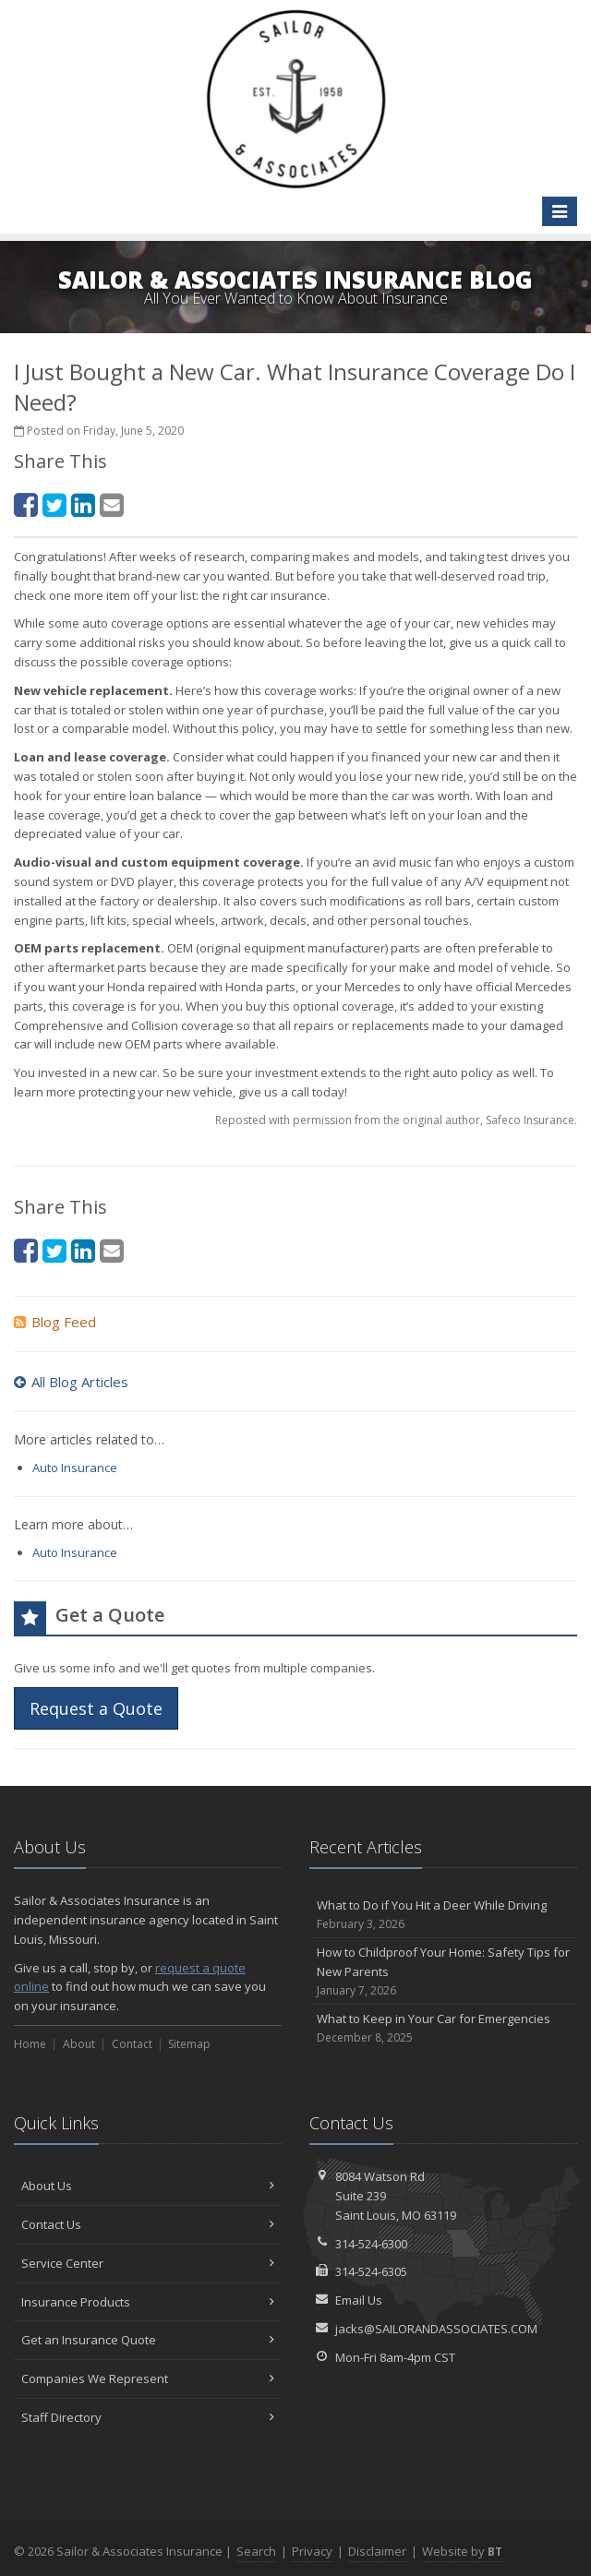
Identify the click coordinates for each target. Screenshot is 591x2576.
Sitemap (189, 2044)
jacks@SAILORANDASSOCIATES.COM (436, 2328)
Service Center (147, 2263)
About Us (147, 2185)
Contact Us (147, 2224)
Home (30, 2044)
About (79, 2044)
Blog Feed (55, 1321)
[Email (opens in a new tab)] (112, 504)
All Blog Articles (71, 1381)
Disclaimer (377, 2551)
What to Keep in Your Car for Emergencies (443, 2028)
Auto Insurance (74, 1467)
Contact (132, 2044)
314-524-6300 (371, 2243)
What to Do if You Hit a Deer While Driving (443, 1915)
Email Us (358, 2300)
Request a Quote (96, 1708)
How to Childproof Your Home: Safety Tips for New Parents (443, 1971)
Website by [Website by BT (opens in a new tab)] (462, 2551)
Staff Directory (147, 2417)
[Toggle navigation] (559, 211)
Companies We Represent (147, 2378)
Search (256, 2551)
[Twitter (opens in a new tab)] (54, 504)
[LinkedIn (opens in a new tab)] (83, 504)
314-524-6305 (371, 2271)
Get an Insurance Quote (147, 2339)
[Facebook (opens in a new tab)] (26, 504)
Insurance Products (147, 2302)
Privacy (312, 2551)
